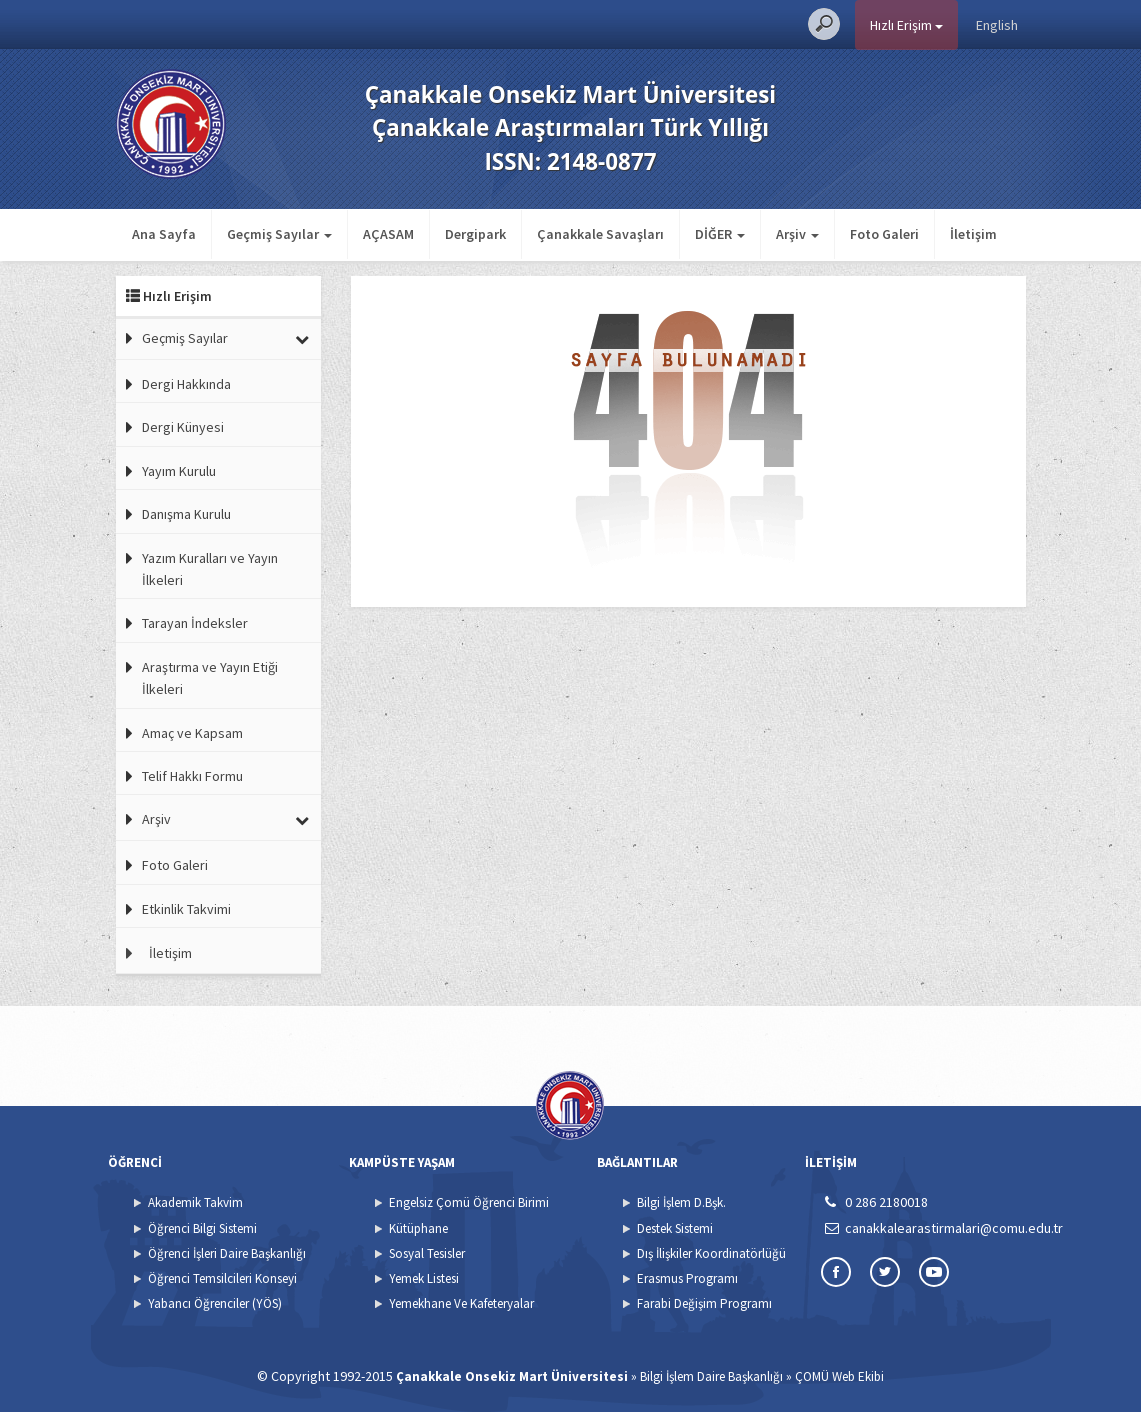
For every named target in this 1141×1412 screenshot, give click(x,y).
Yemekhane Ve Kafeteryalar (461, 1303)
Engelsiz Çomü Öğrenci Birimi (469, 1202)
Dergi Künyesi (183, 427)
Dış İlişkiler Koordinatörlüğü (711, 1253)
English (997, 25)
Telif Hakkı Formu (192, 776)
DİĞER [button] (720, 234)
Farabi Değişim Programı (704, 1303)
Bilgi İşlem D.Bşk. (681, 1202)
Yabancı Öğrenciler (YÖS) (215, 1303)
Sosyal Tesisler (427, 1253)
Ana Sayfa (164, 234)
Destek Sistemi (675, 1228)
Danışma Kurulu (186, 514)
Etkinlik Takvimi (186, 909)
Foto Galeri (884, 234)
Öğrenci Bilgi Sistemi (202, 1228)
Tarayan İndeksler (195, 623)
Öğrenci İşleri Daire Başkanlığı (227, 1253)
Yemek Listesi (424, 1278)
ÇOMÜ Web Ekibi (839, 1376)
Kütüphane (418, 1228)
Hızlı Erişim (906, 25)
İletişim (973, 234)
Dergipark (475, 234)
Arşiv (156, 819)
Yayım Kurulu (179, 471)
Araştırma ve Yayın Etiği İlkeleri (210, 678)
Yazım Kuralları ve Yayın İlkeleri (210, 569)
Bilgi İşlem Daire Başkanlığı (711, 1376)
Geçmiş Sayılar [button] (279, 234)
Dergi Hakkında (186, 384)
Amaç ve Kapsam (192, 733)
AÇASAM (388, 234)
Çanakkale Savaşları (600, 234)
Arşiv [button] (797, 234)
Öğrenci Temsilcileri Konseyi (222, 1278)
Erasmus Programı (687, 1278)
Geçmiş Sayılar (185, 338)
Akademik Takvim (195, 1202)
